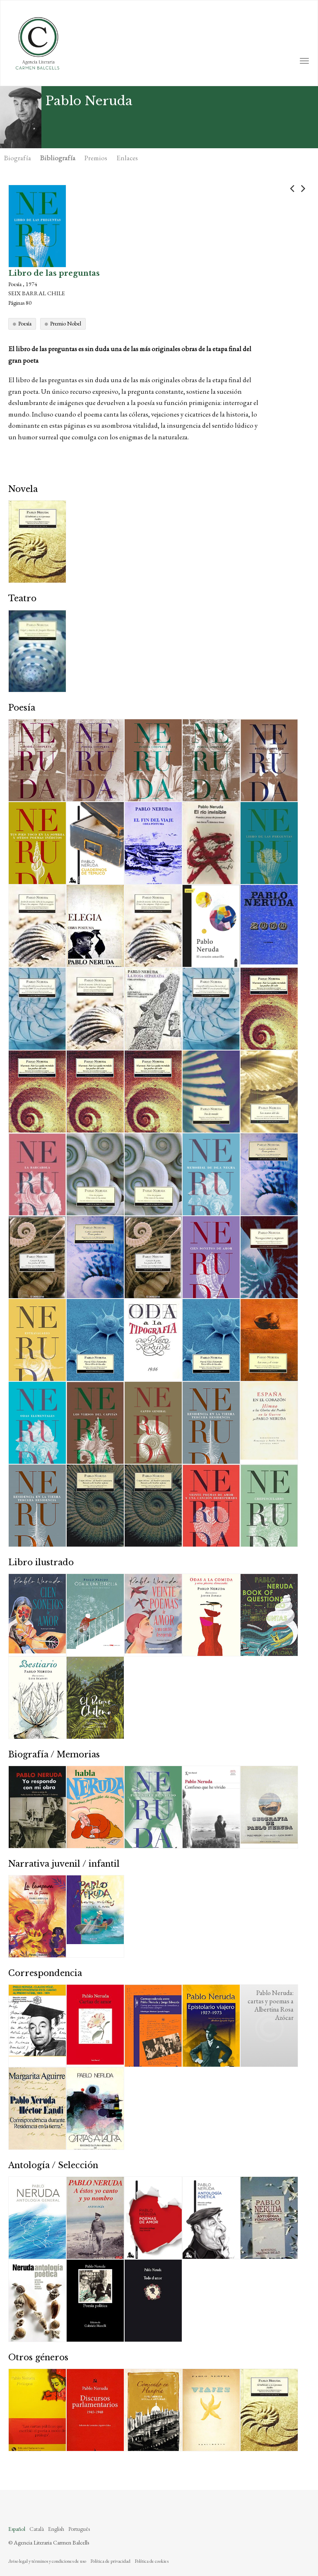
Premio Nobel (65, 323)
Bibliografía (57, 157)
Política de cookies (152, 2561)
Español (16, 2529)
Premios (95, 157)
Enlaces (127, 157)
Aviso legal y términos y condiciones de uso (47, 2561)
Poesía (24, 323)
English (56, 2529)
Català (36, 2529)
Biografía (17, 157)
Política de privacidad (110, 2561)
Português (79, 2529)
